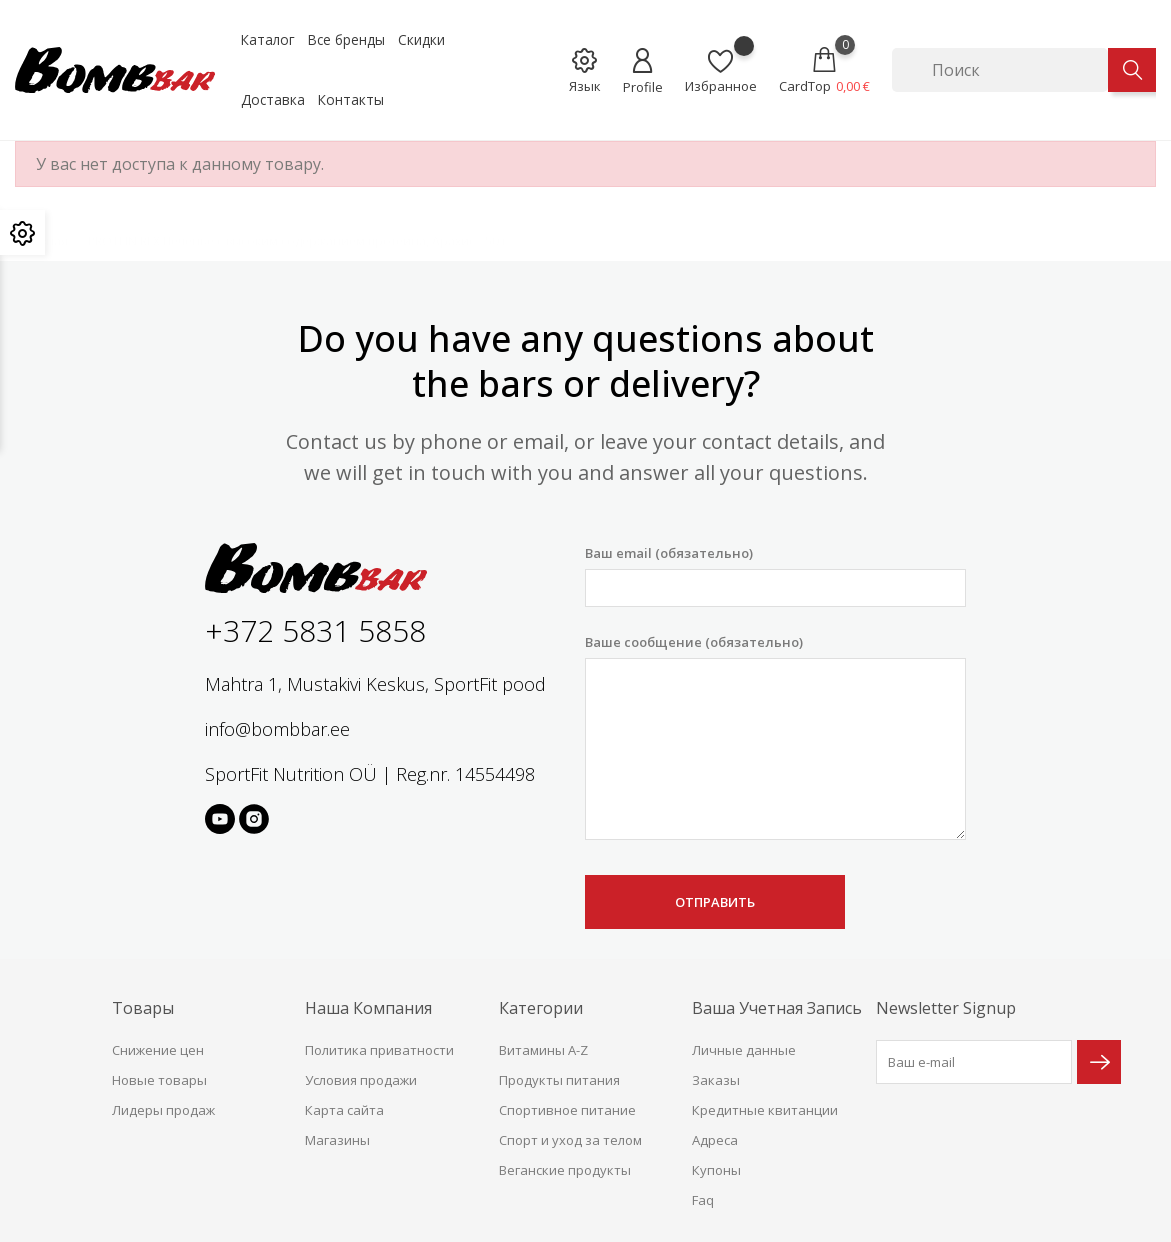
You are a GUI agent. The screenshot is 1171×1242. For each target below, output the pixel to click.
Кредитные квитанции (765, 1110)
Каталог (268, 39)
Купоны (716, 1170)
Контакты (351, 99)
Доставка (273, 99)
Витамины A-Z (543, 1050)
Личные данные (744, 1050)
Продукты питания (559, 1080)
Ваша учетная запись (777, 1008)
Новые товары (159, 1080)
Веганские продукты (565, 1170)
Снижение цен (158, 1050)
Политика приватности (379, 1050)
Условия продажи (361, 1080)
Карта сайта (344, 1110)
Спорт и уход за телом (570, 1140)
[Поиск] (1000, 70)
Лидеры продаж (163, 1110)
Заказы (716, 1080)
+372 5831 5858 (315, 630)
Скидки (421, 39)
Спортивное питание (567, 1110)
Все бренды (346, 39)
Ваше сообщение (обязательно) (775, 737)
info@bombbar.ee (277, 729)
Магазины (337, 1140)
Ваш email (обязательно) (775, 575)
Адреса (715, 1140)
